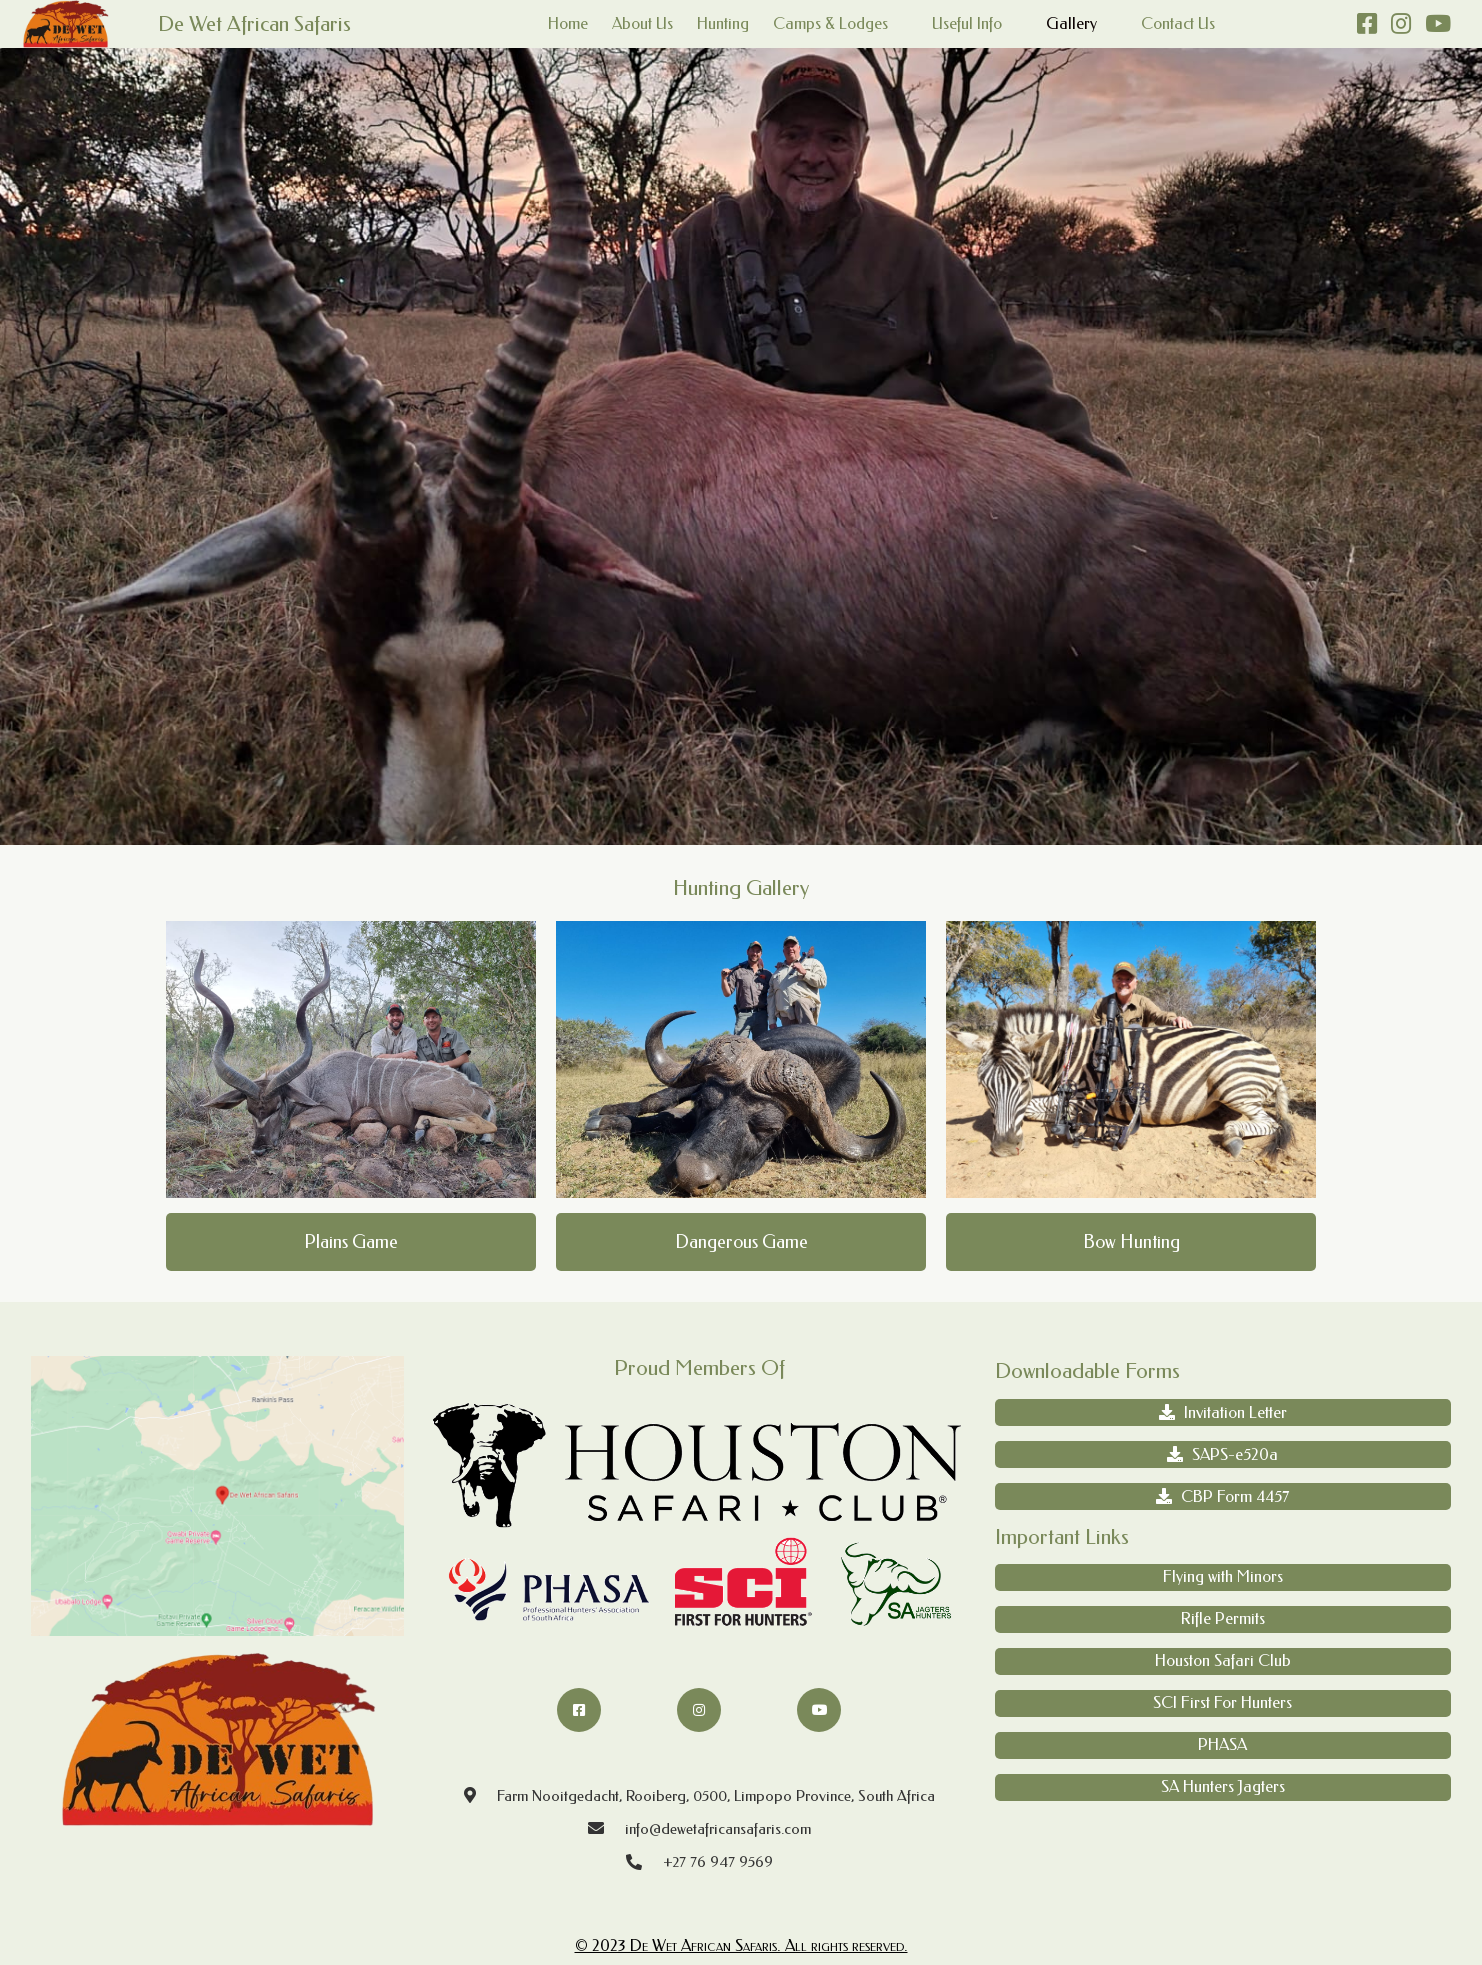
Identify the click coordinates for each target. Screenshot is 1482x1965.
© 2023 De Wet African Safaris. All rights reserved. (741, 1945)
